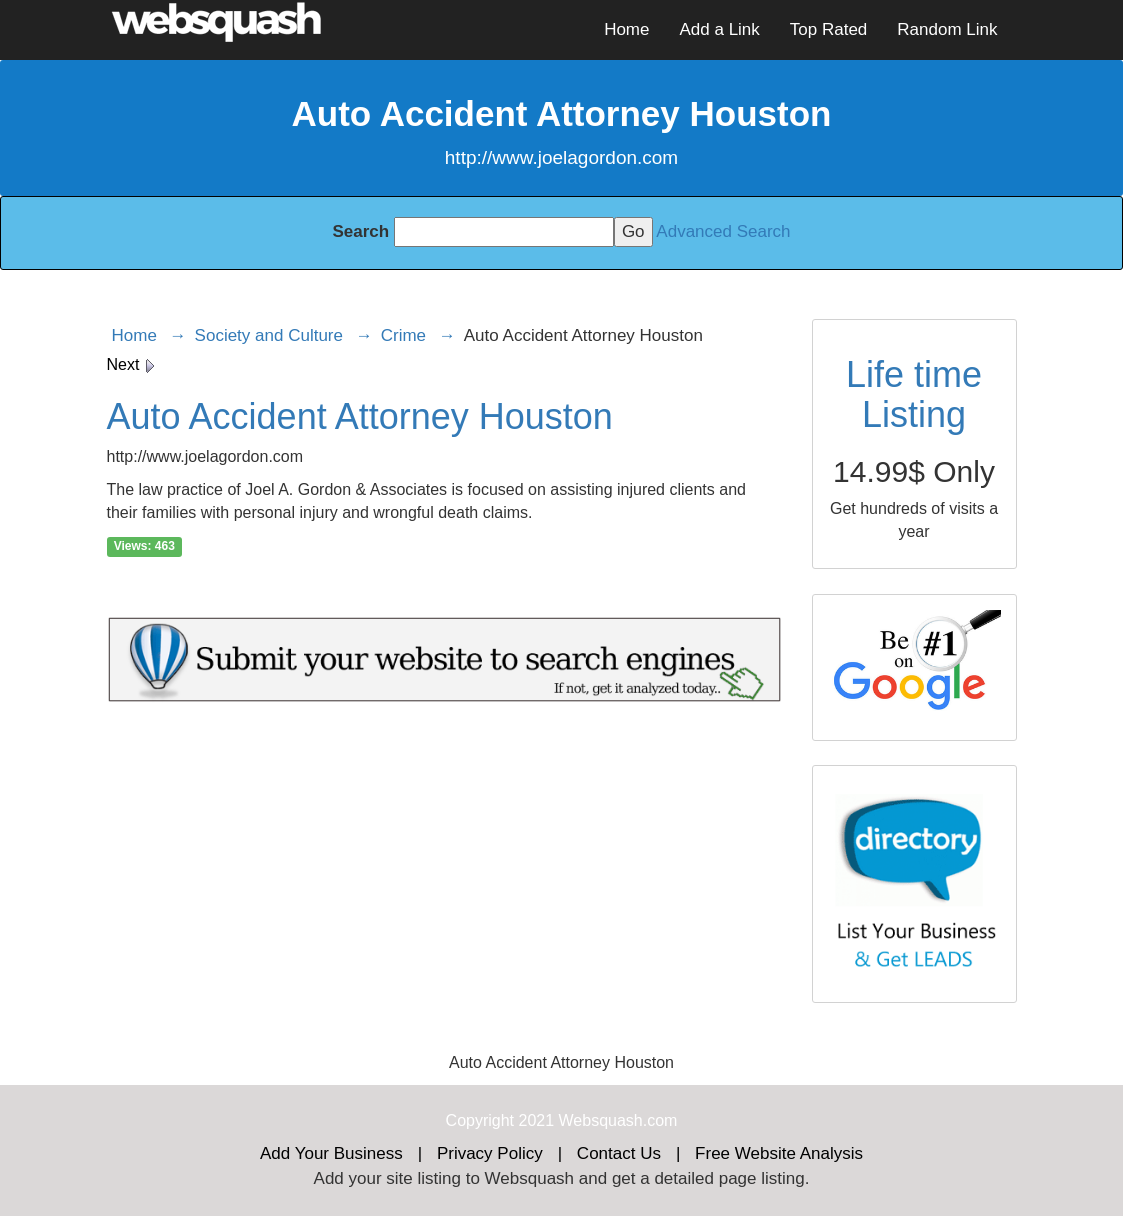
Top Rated (829, 29)
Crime (403, 335)
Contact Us (619, 1153)
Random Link (947, 29)
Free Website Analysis (779, 1153)
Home (626, 29)
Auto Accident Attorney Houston (360, 416)
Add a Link (719, 29)
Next (131, 364)
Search (360, 231)
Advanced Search (723, 231)
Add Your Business (331, 1153)
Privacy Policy (490, 1153)
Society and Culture (269, 335)
